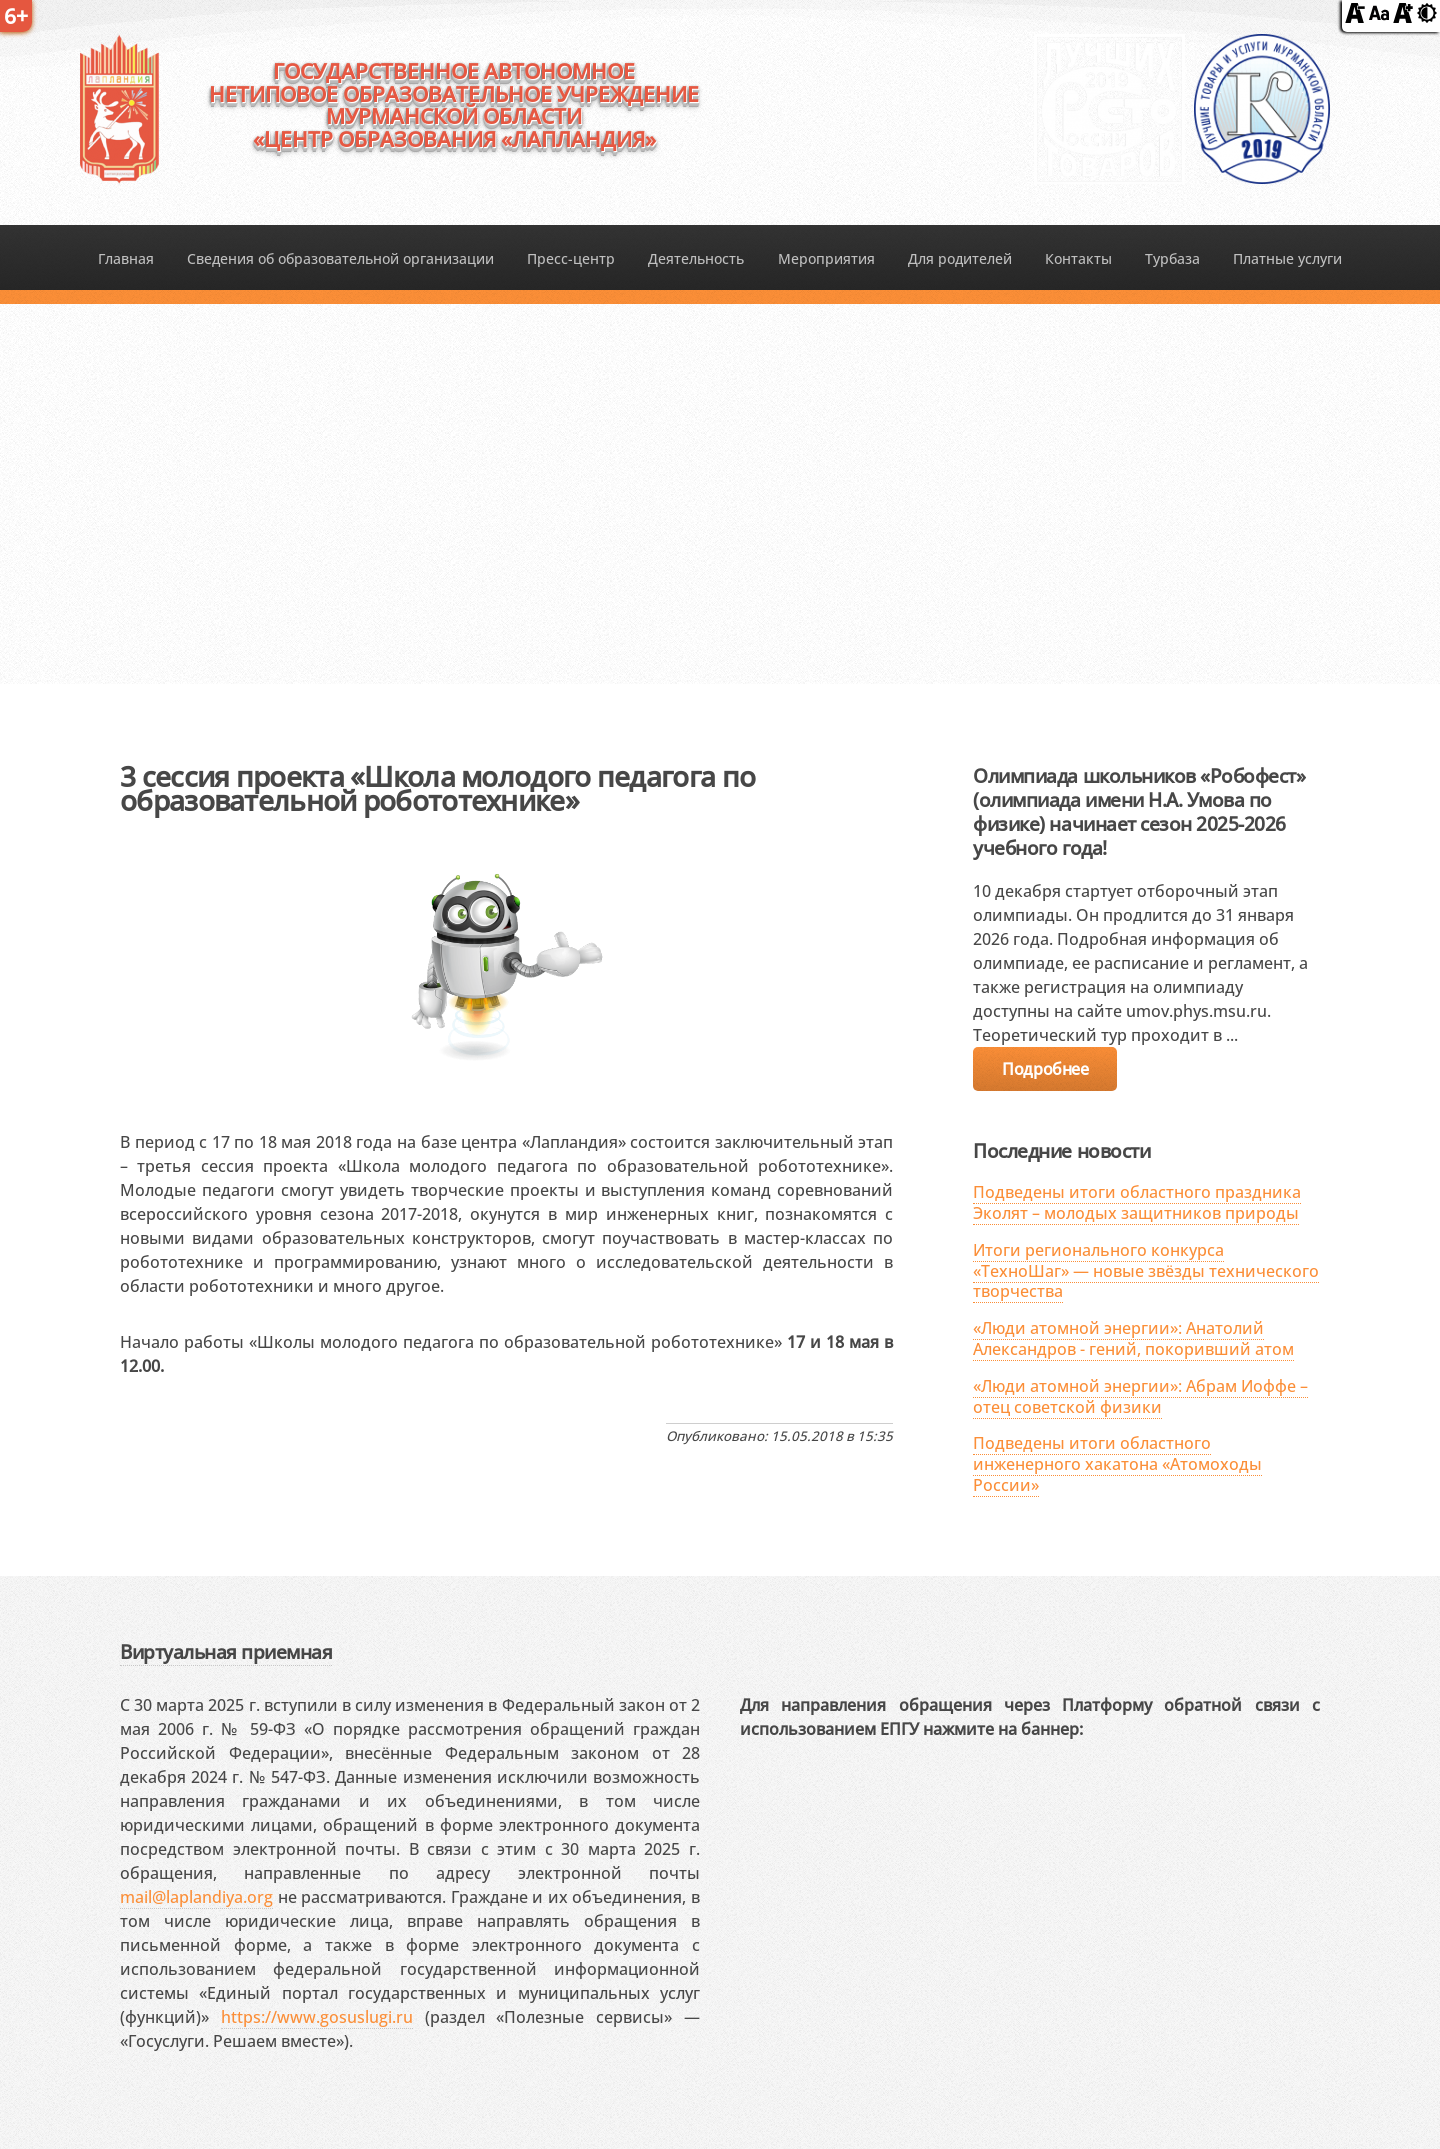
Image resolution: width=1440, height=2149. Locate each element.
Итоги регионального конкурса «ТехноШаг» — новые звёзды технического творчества (1146, 1271)
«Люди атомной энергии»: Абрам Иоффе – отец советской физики (1140, 1396)
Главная (126, 258)
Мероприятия (826, 258)
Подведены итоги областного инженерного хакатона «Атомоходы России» (1117, 1464)
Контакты (1078, 258)
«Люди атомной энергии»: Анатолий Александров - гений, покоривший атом (1133, 1338)
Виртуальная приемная (226, 1651)
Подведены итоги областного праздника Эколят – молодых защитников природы (1137, 1202)
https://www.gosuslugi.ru (317, 2017)
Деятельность (696, 258)
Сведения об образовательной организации (340, 258)
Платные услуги (1287, 258)
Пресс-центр (571, 258)
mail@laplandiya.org (196, 1897)
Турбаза (1172, 258)
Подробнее (1045, 1069)
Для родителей (960, 258)
